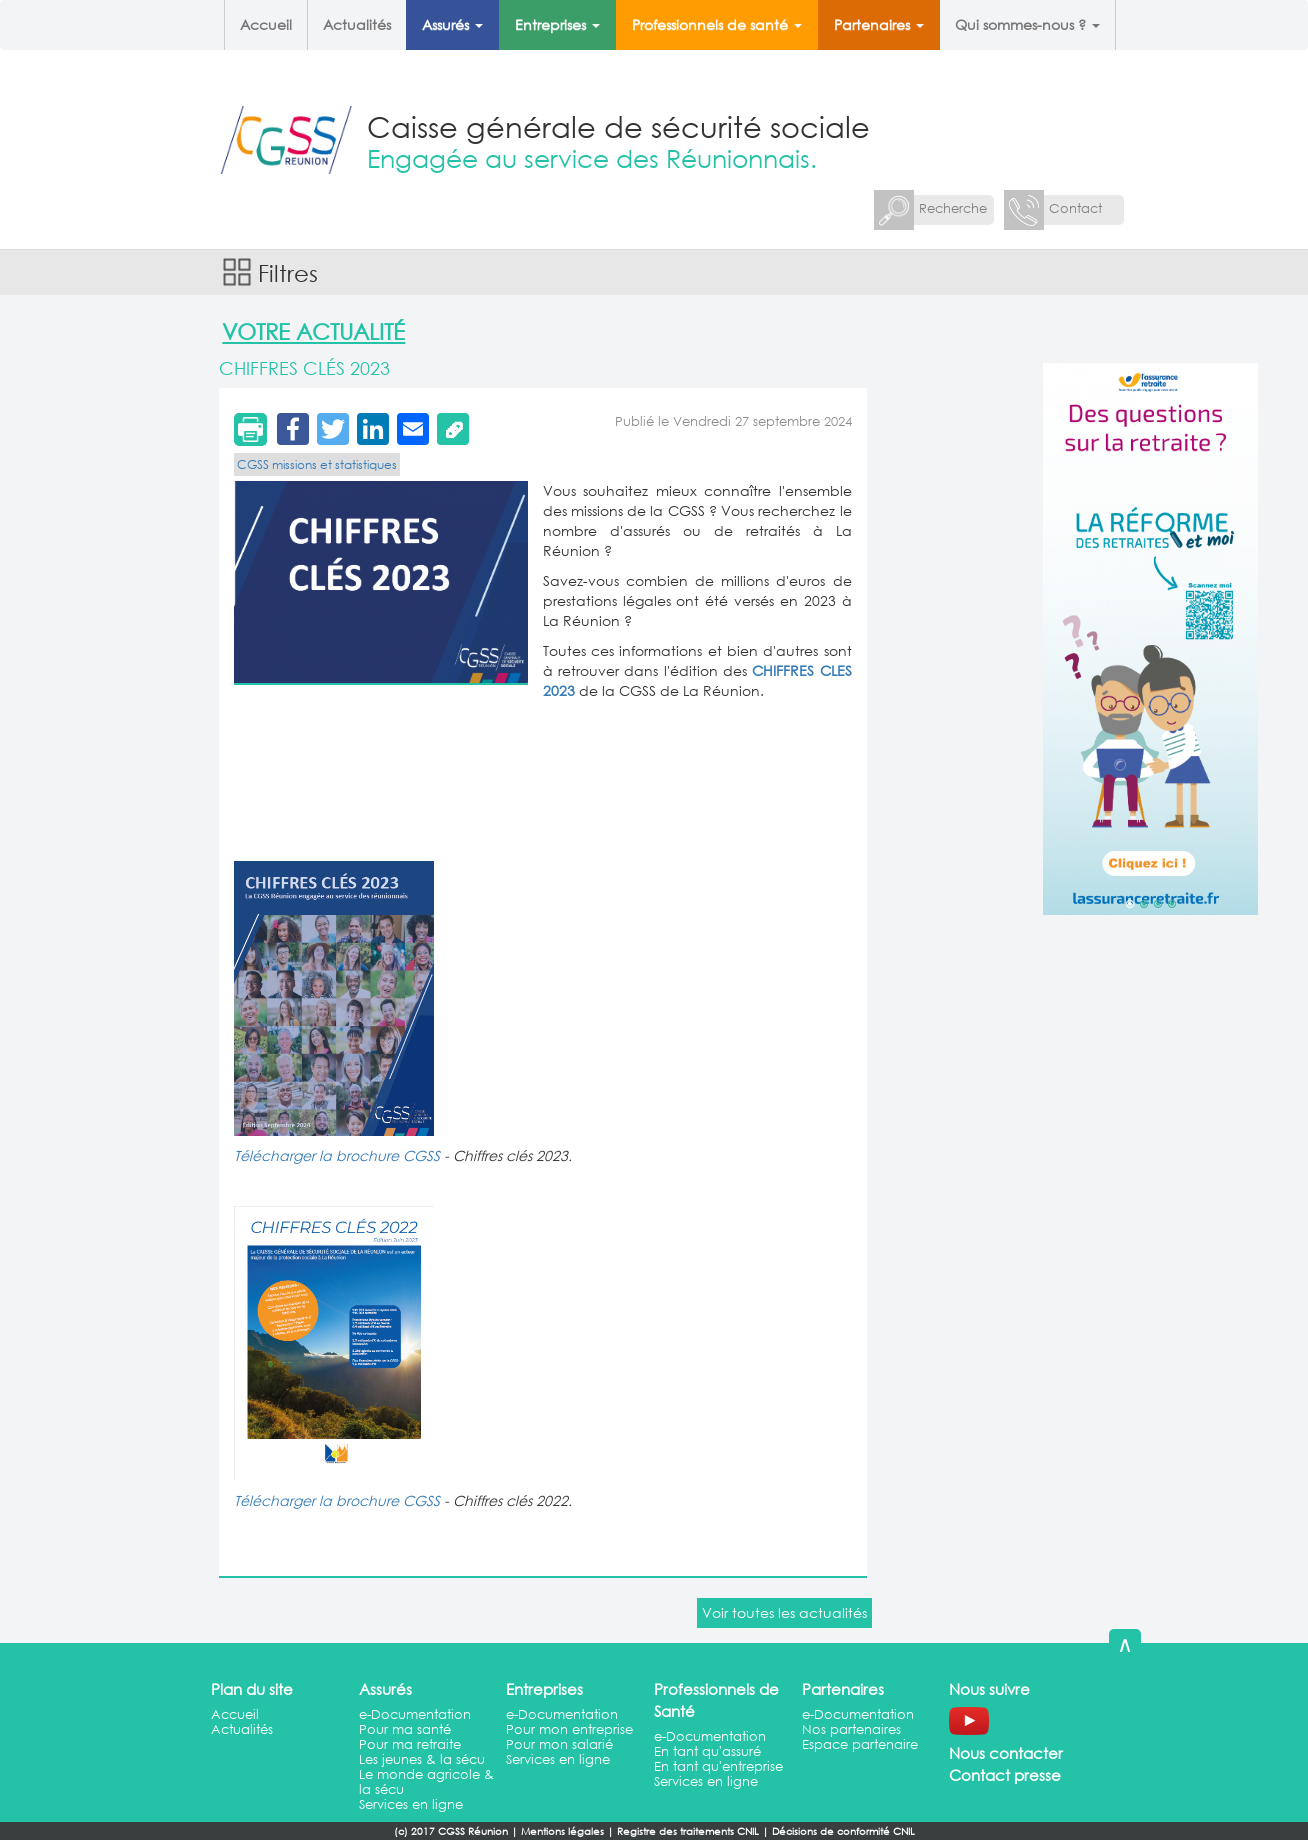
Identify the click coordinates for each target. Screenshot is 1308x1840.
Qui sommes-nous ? (1027, 24)
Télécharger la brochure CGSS (337, 1155)
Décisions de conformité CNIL (843, 1831)
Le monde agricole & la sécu (426, 1782)
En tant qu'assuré (707, 1751)
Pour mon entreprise (569, 1729)
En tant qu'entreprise (718, 1766)
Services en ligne (411, 1804)
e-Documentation (415, 1714)
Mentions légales (562, 1831)
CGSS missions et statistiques (317, 464)
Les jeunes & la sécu (422, 1759)
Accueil (266, 24)
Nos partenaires (851, 1729)
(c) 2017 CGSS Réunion (451, 1831)
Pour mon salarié (559, 1744)
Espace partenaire (860, 1744)
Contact (1075, 208)
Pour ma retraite (410, 1744)
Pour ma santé (405, 1729)
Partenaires (879, 24)
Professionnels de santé (717, 24)
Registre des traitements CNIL (688, 1831)
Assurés (452, 24)
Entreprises (557, 24)
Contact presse (1005, 1775)
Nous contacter (1006, 1753)
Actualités (357, 24)
